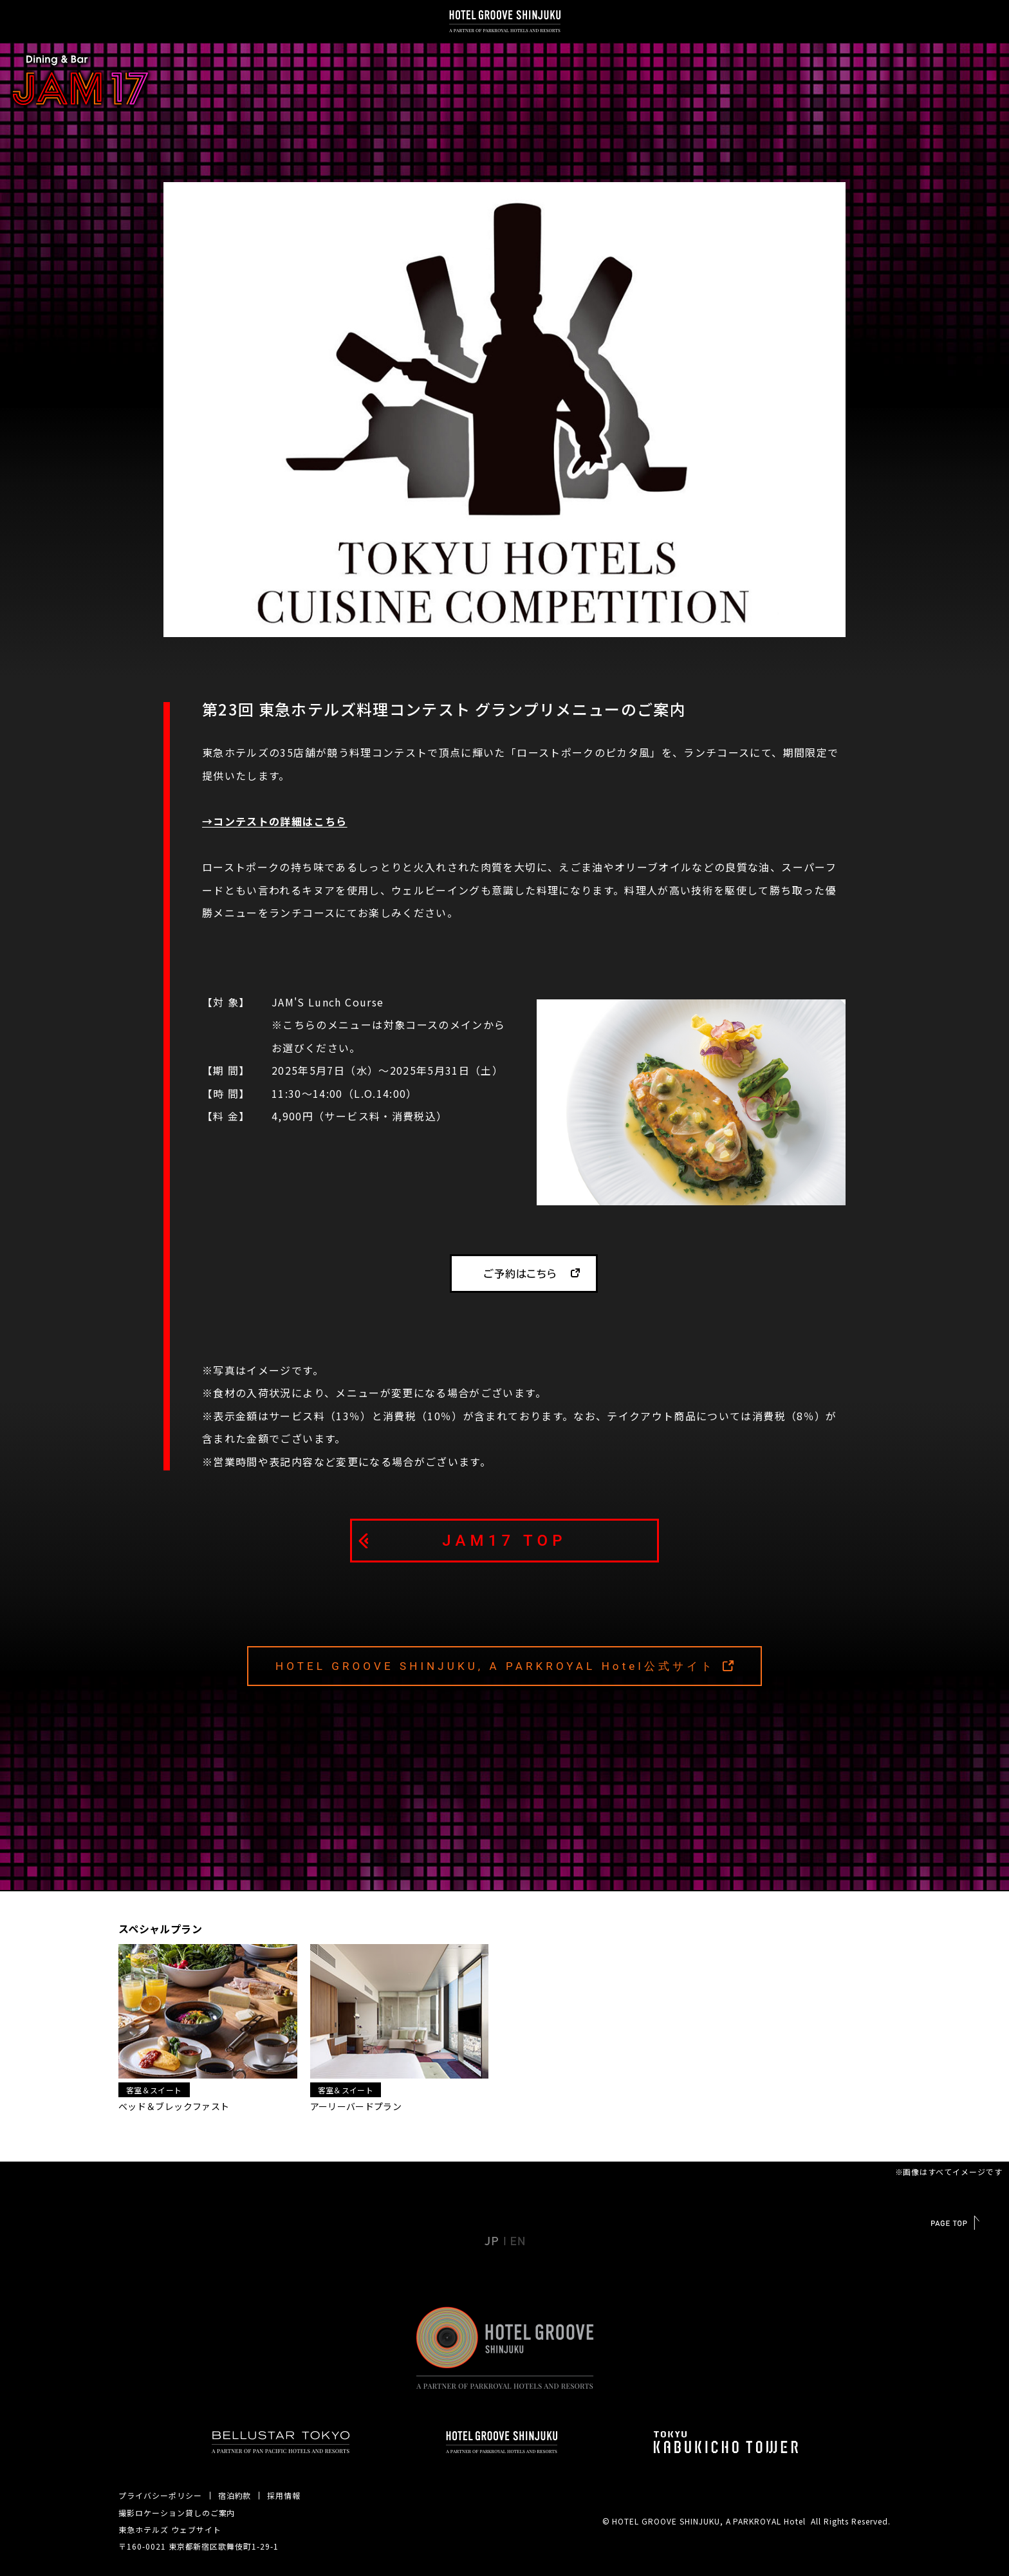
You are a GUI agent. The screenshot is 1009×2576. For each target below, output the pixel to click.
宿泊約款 (235, 2495)
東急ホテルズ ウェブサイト (169, 2529)
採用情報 (284, 2495)
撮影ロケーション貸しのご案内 (176, 2512)
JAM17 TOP (504, 1541)
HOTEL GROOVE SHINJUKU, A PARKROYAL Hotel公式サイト (495, 1666)
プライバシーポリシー (160, 2495)
